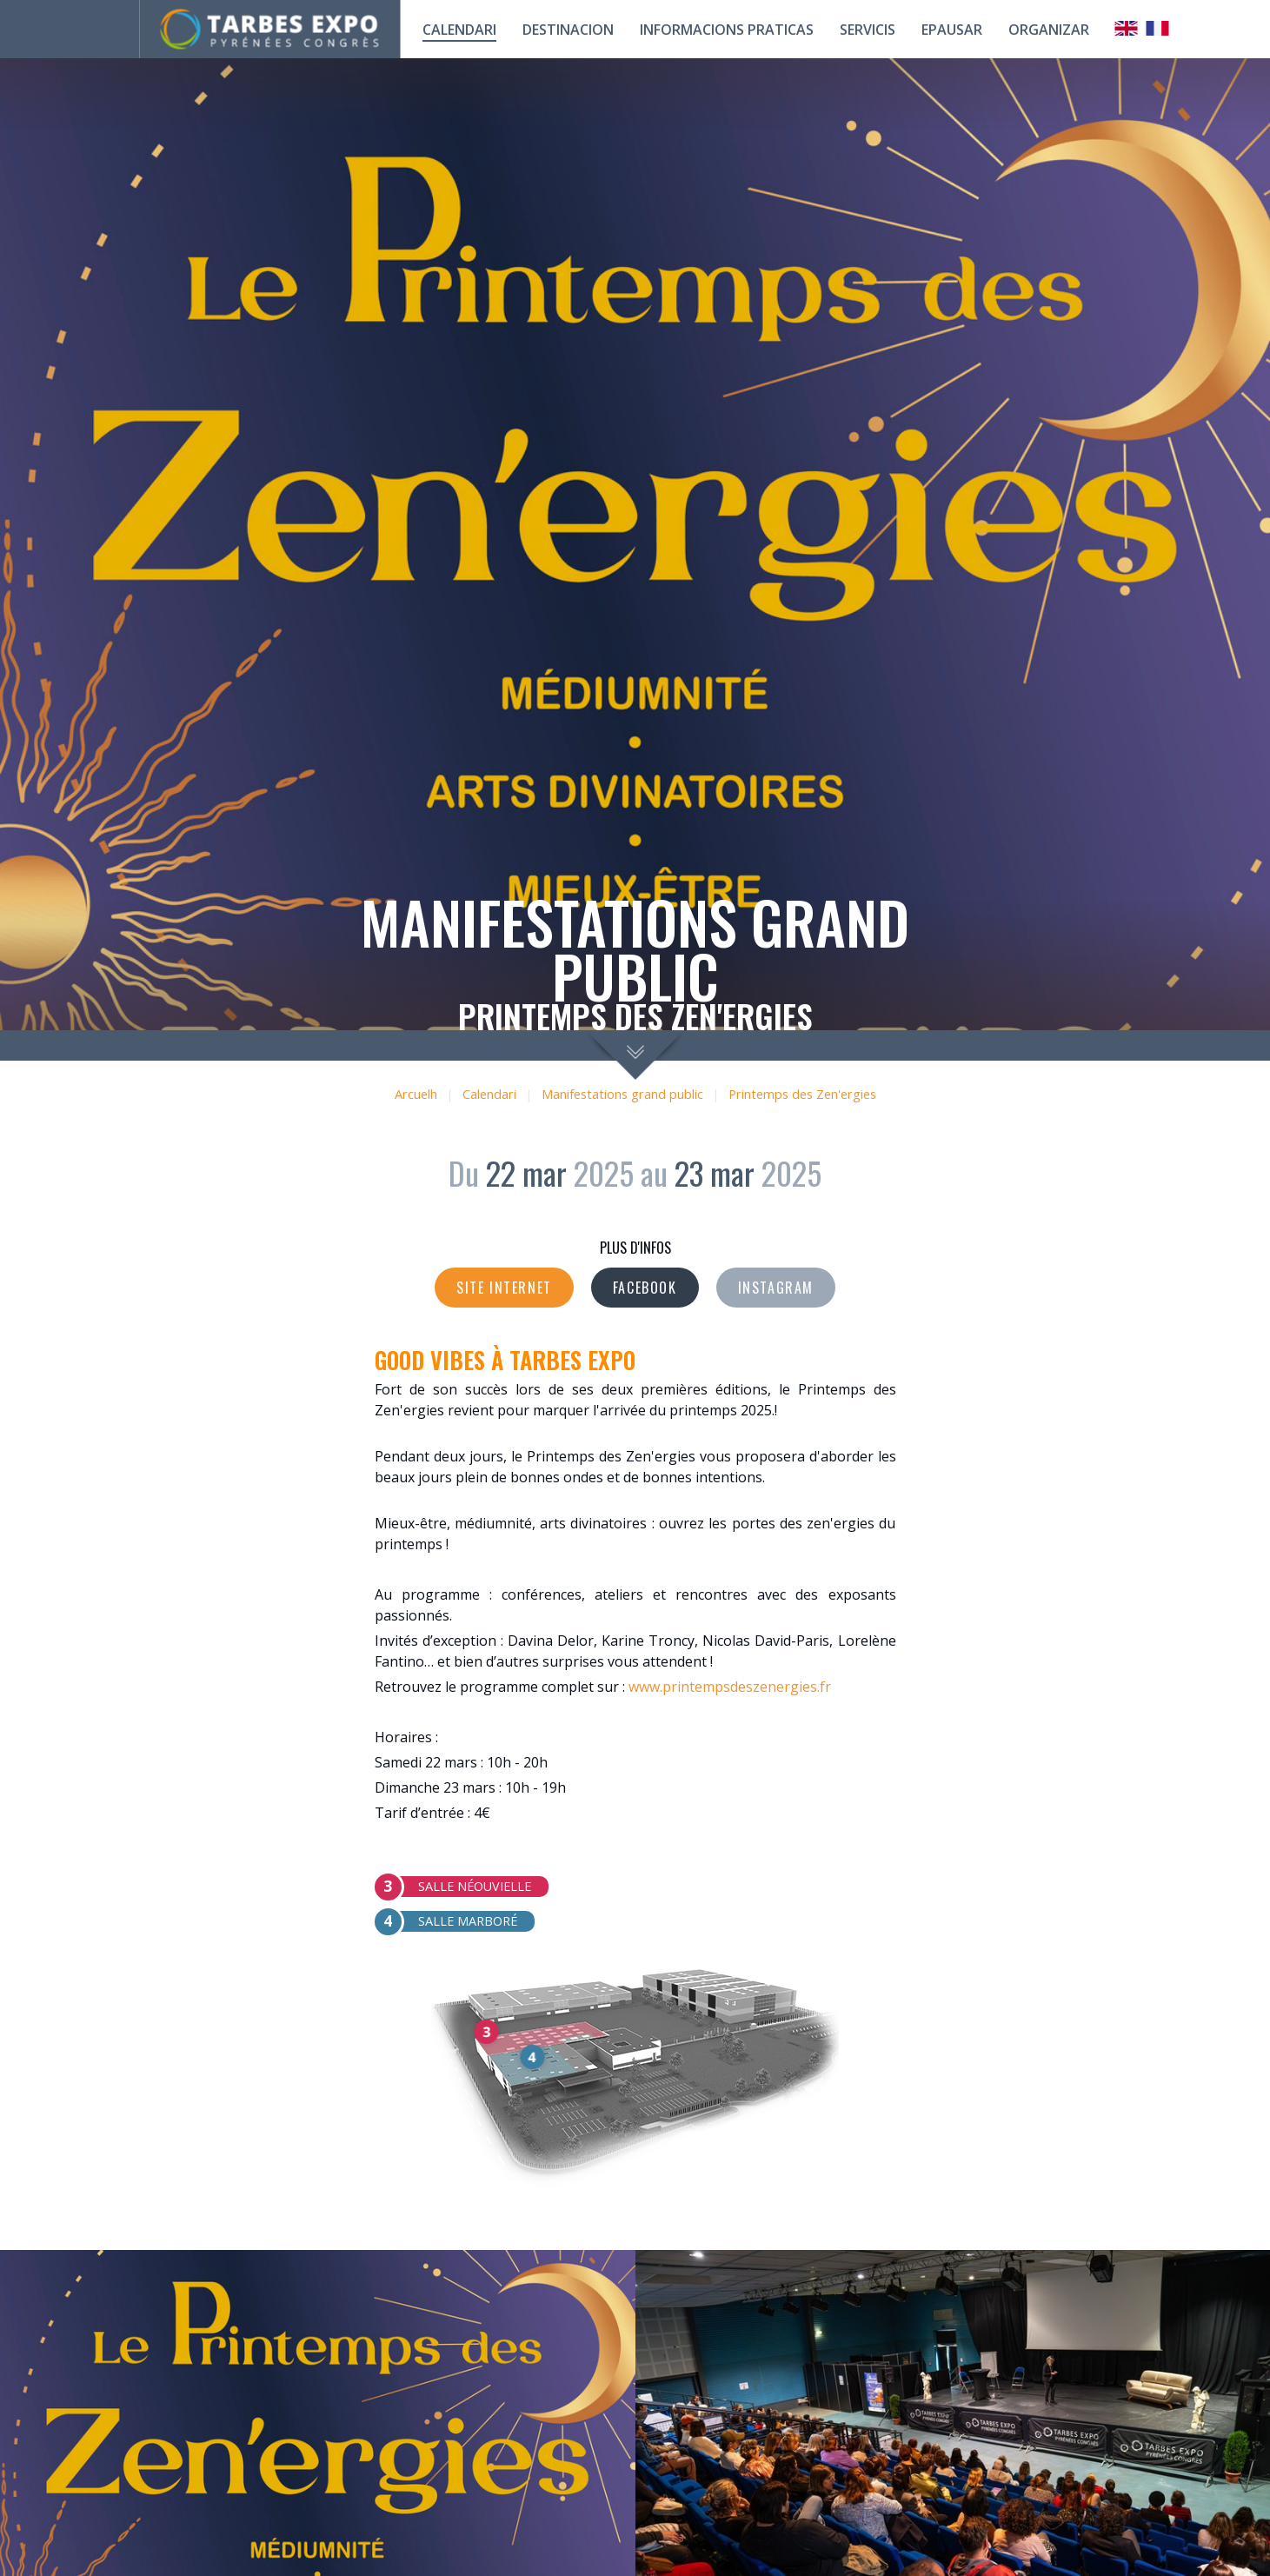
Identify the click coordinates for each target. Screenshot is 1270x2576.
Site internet (504, 1287)
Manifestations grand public (622, 1094)
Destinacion (568, 29)
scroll (635, 1055)
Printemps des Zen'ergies (802, 1094)
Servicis (867, 29)
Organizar (1048, 29)
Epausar (951, 29)
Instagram (776, 1287)
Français (1158, 28)
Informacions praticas (727, 29)
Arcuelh (416, 1094)
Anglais (1126, 28)
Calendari (489, 1094)
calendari (459, 29)
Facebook (645, 1287)
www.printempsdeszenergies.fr (729, 1686)
